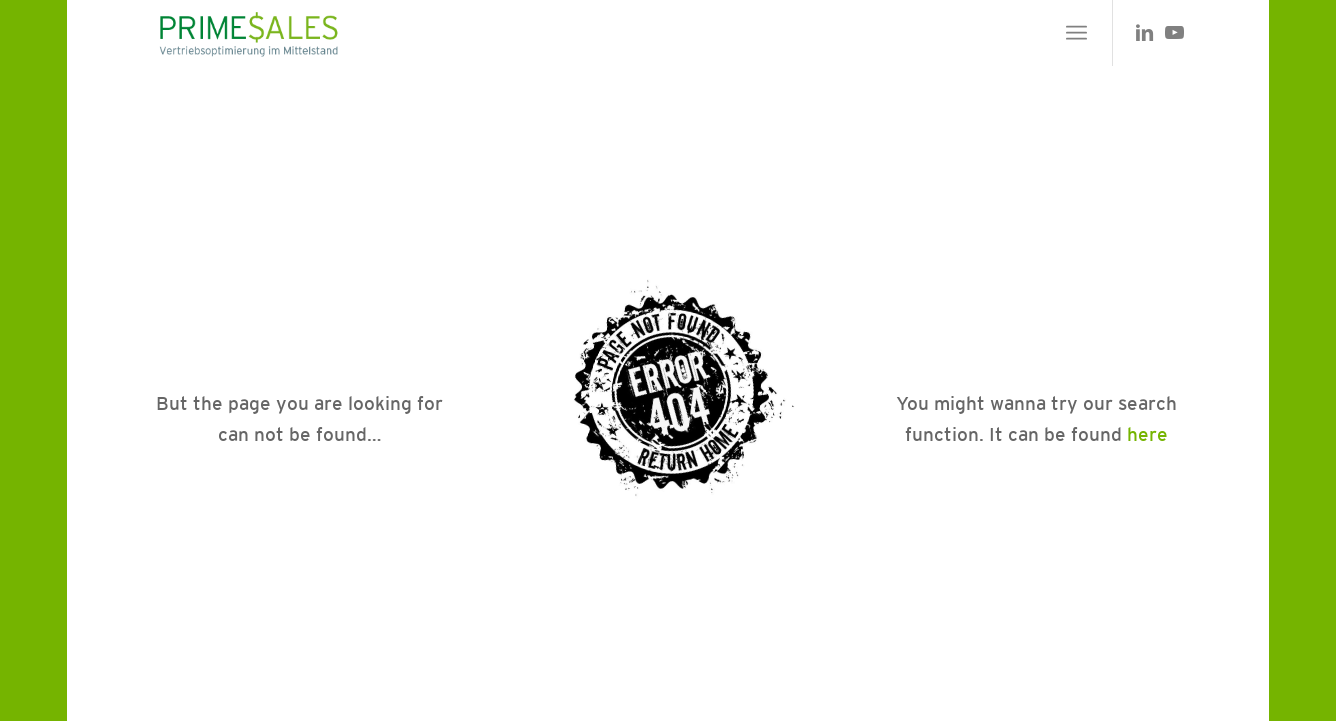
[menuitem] (1076, 33)
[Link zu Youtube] (1174, 32)
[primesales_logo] (247, 33)
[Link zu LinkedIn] (1144, 32)
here (1147, 434)
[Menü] (1076, 33)
